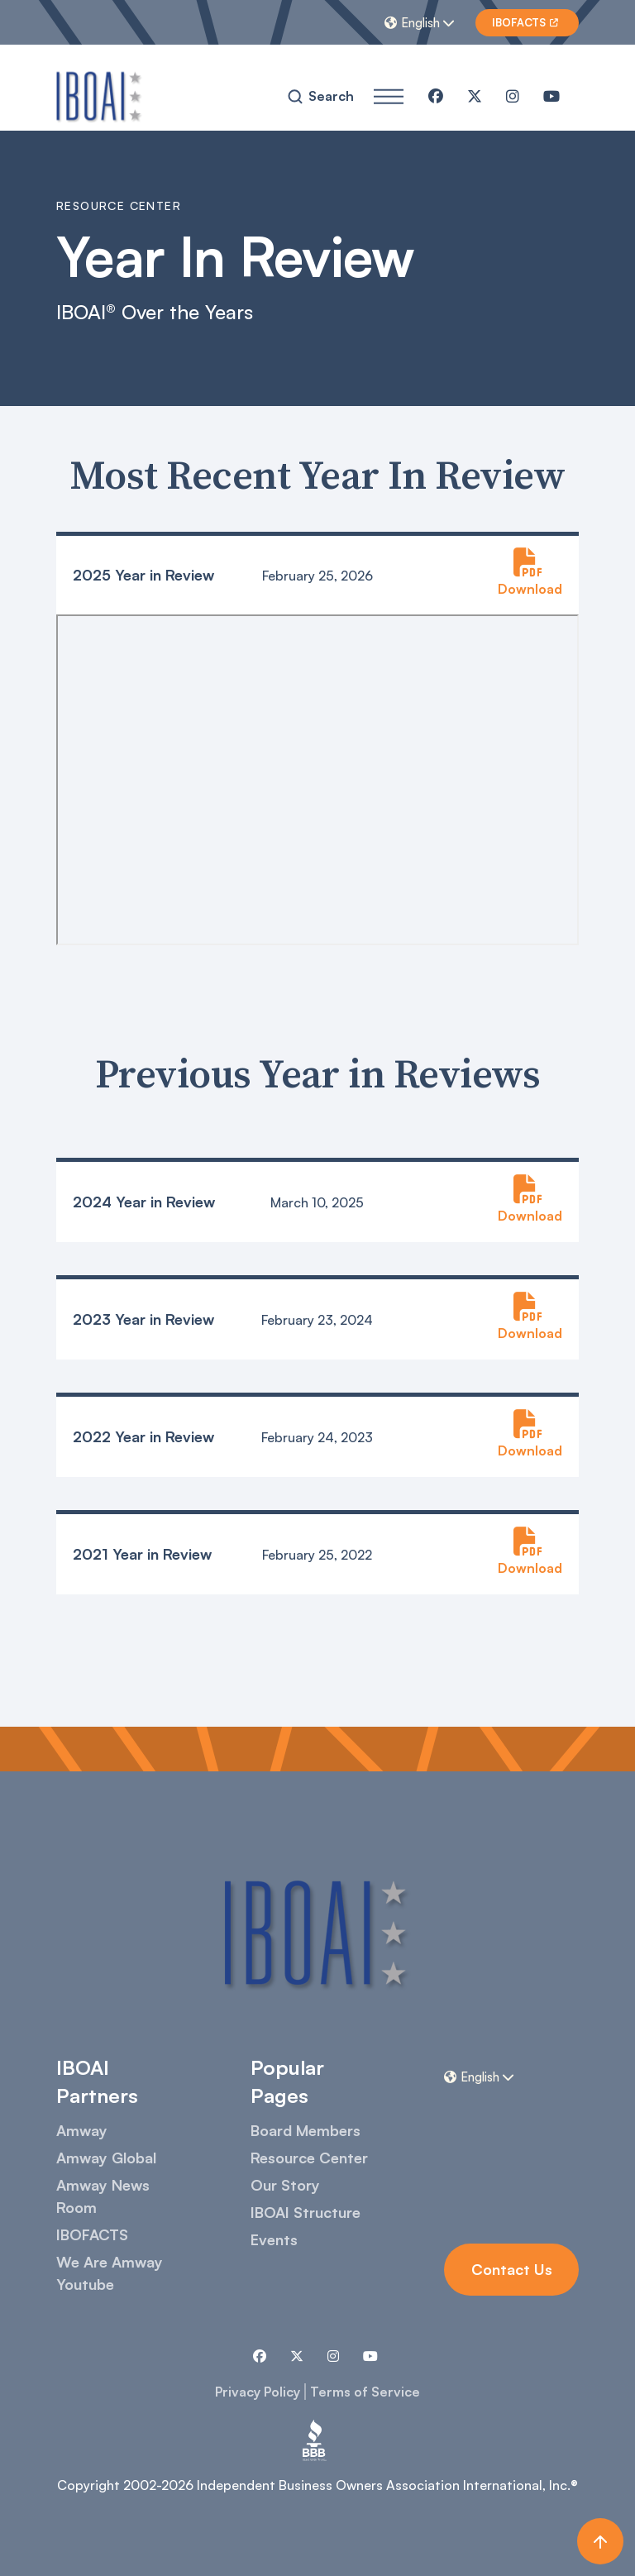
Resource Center (309, 2157)
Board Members (305, 2130)
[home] (99, 96)
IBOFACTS (92, 2234)
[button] (421, 22)
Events (274, 2239)
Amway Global (106, 2157)
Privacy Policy (257, 2391)
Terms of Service (365, 2391)
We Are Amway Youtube (109, 2273)
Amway (81, 2130)
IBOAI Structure (305, 2212)
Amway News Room (103, 2196)
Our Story (285, 2185)
